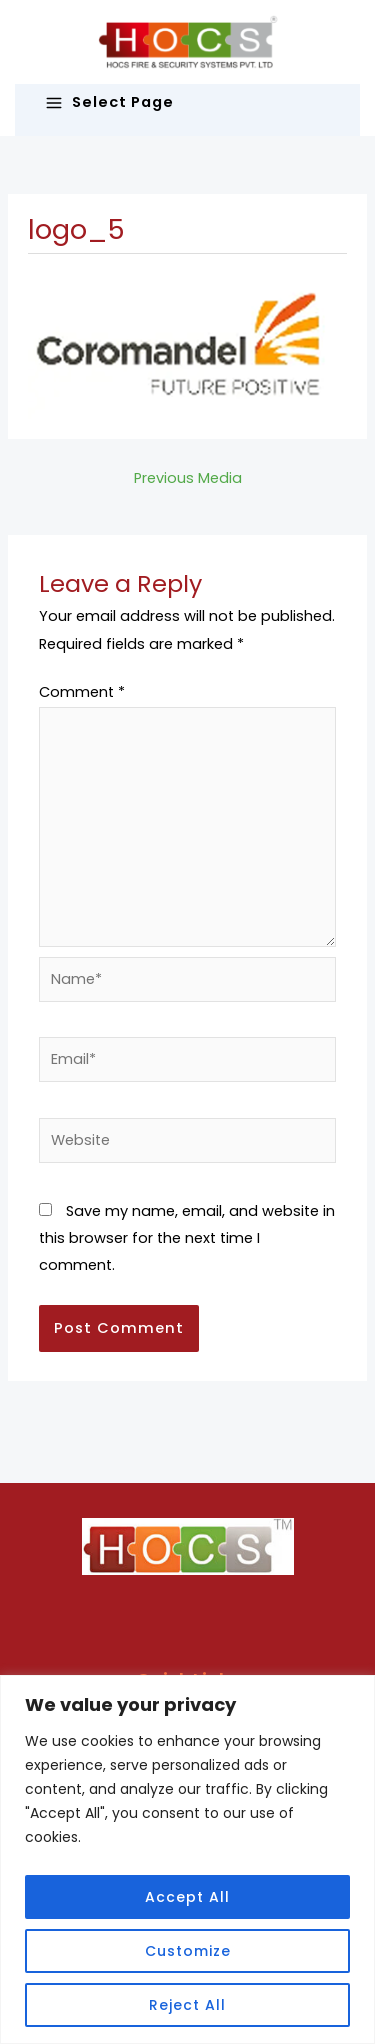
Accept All (187, 1897)
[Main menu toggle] (187, 102)
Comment (82, 692)
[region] (187, 1859)
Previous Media (188, 478)
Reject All (187, 2005)
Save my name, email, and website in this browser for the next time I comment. (187, 1238)
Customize (188, 1951)
